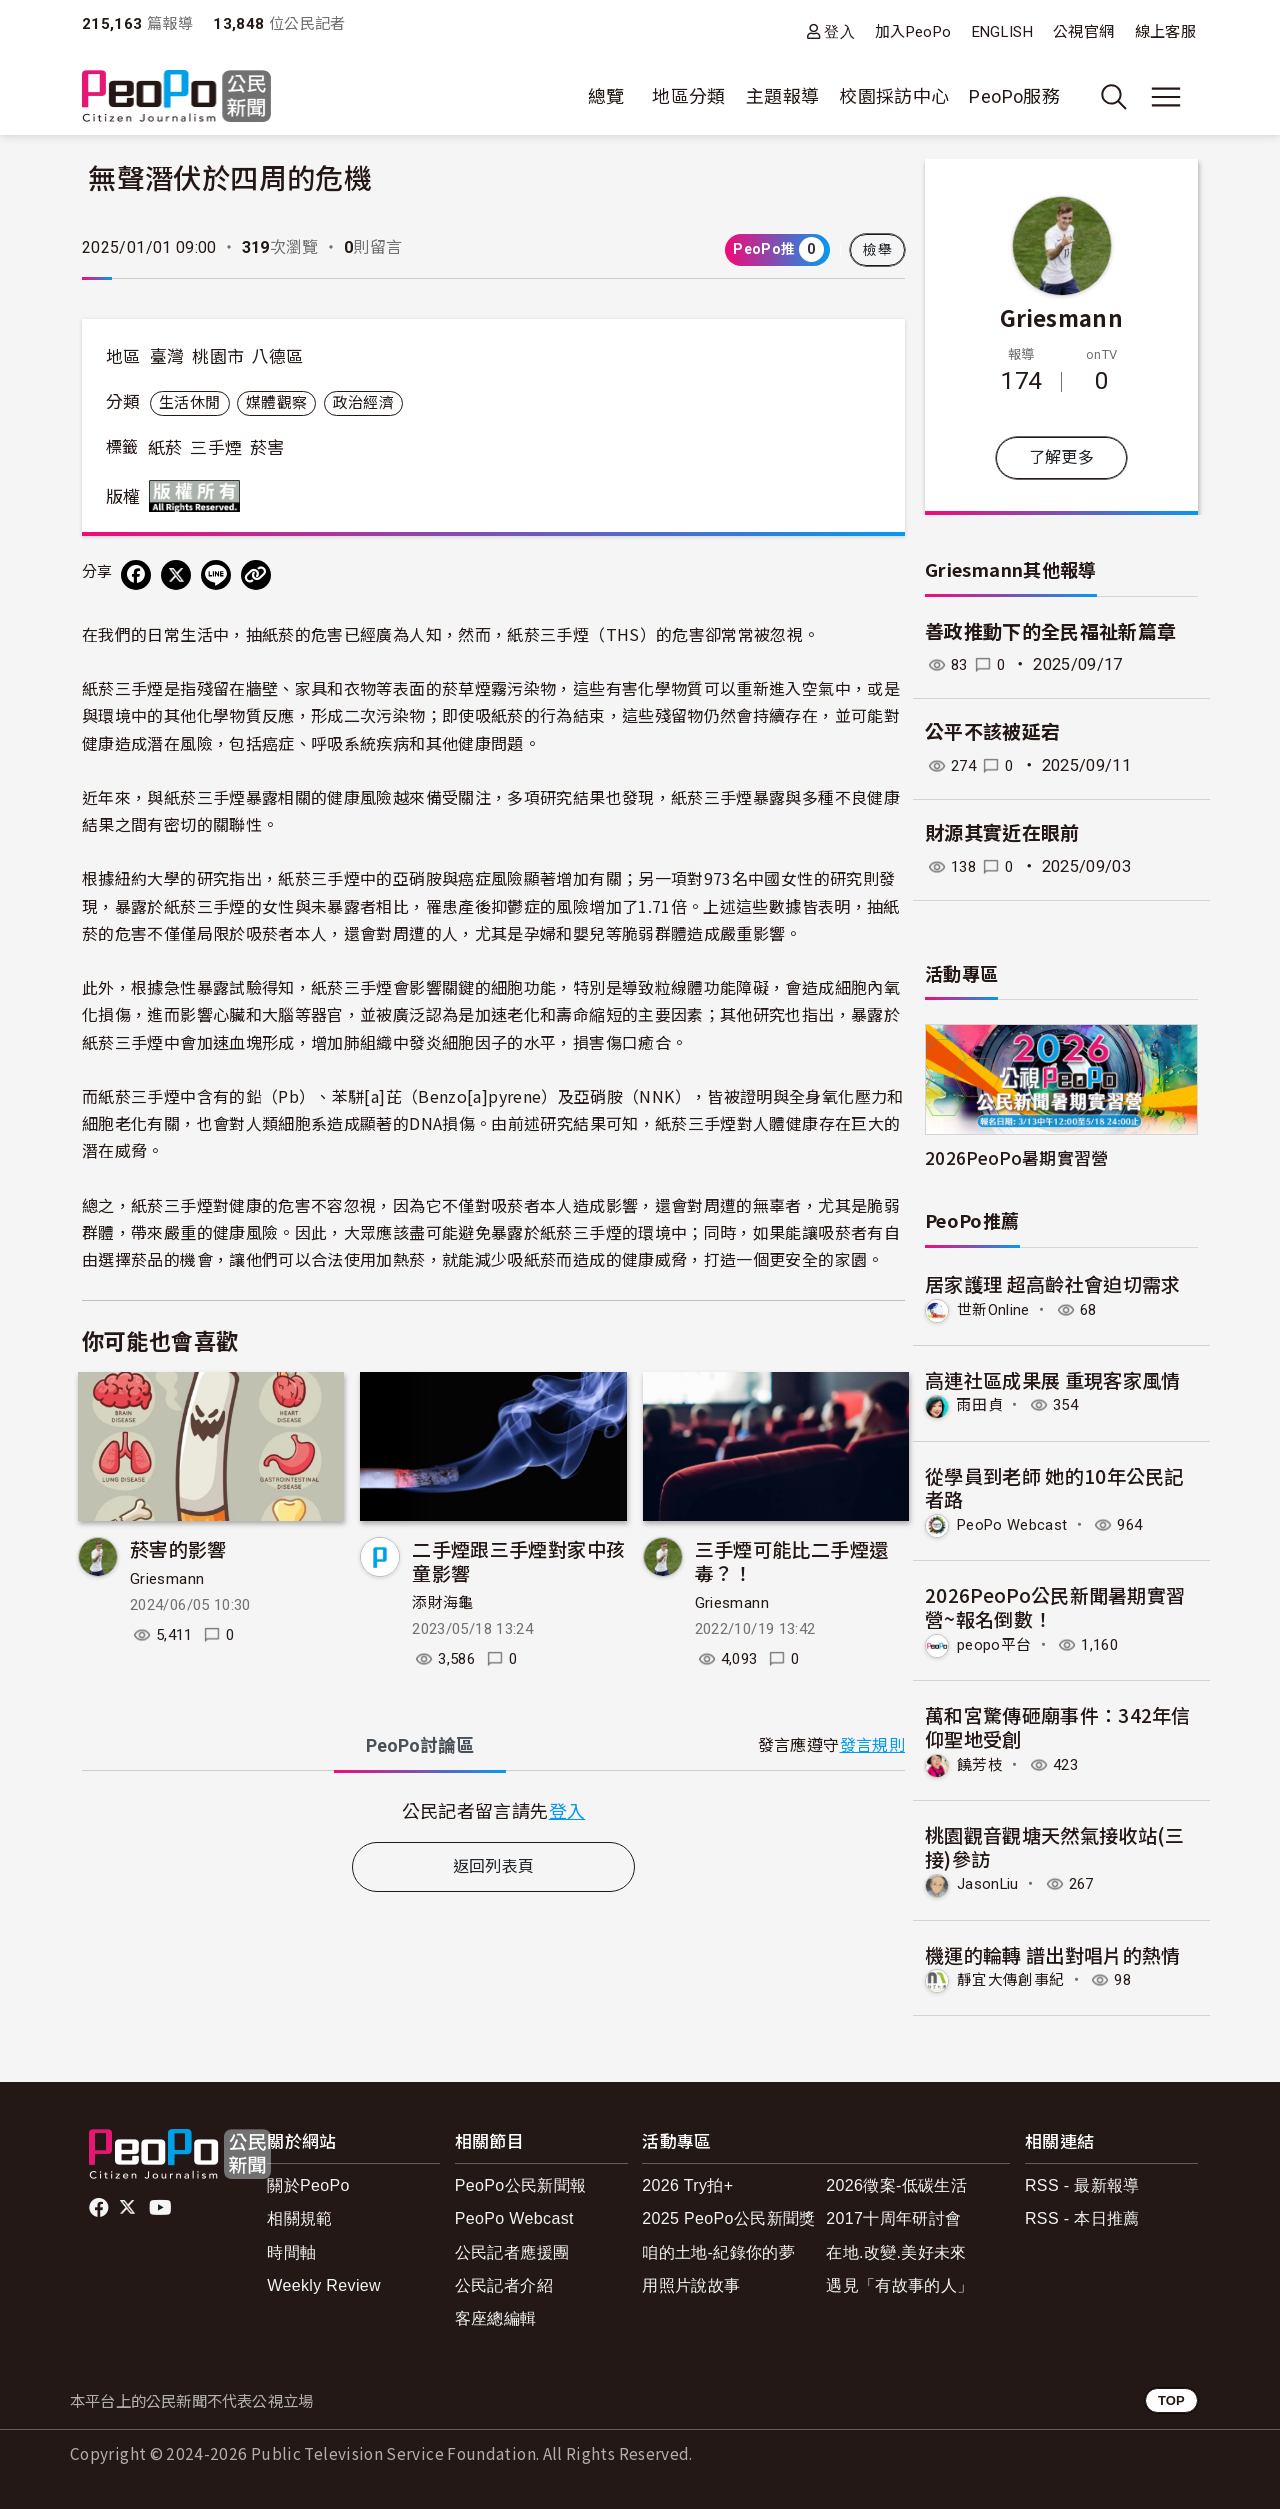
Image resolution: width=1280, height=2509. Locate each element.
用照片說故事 (691, 2281)
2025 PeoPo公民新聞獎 (728, 2215)
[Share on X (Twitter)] (176, 575)
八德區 (278, 357)
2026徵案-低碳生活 (896, 2182)
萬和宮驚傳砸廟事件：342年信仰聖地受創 (1058, 1724)
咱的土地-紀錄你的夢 (718, 2248)
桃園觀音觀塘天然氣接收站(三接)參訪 (1055, 1843)
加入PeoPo (913, 32)
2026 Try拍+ (687, 2182)
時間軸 (291, 2248)
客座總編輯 (496, 2315)
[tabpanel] (493, 1810)
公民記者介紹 (504, 2281)
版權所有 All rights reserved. (199, 496)
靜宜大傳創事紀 (1014, 1976)
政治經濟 (363, 403)
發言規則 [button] (872, 1745)
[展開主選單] (1166, 97)
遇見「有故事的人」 (899, 2281)
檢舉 (877, 250)
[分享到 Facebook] (136, 575)
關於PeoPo (308, 2182)
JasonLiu (990, 1881)
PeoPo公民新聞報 (521, 2182)
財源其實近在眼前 (1002, 833)
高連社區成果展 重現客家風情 (1053, 1378)
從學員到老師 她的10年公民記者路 (1054, 1486)
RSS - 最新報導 (1082, 2182)
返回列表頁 (494, 1866)
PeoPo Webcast (1018, 1523)
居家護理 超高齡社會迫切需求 (1053, 1283)
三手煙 (216, 448)
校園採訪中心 (894, 96)
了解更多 (1061, 457)
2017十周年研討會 (893, 2215)
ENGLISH (1003, 32)
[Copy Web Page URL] (256, 575)
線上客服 (1165, 32)
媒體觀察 (276, 403)
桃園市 (218, 357)
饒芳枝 (981, 1762)
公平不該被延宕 (993, 732)
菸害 (267, 448)
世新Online (996, 1309)
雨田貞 (981, 1404)
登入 (839, 31)
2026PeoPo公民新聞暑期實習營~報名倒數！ (1055, 1605)
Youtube (162, 2204)
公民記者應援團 (512, 2248)
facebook (100, 2204)
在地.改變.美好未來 (896, 2248)
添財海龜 (442, 1603)
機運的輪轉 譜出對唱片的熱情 (1053, 1951)
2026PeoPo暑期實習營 (1017, 1157)
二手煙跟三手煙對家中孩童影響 (518, 1560)
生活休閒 (189, 403)
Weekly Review (324, 2281)
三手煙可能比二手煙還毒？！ (792, 1560)
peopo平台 (997, 1642)
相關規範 (299, 2215)
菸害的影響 (178, 1548)
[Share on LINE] (216, 575)
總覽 (606, 96)
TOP (1171, 2396)
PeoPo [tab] (420, 1745)
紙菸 (165, 448)
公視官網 (1083, 32)
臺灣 (167, 357)
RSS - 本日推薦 (1082, 2215)
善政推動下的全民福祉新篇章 (1051, 632)
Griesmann (167, 1579)
